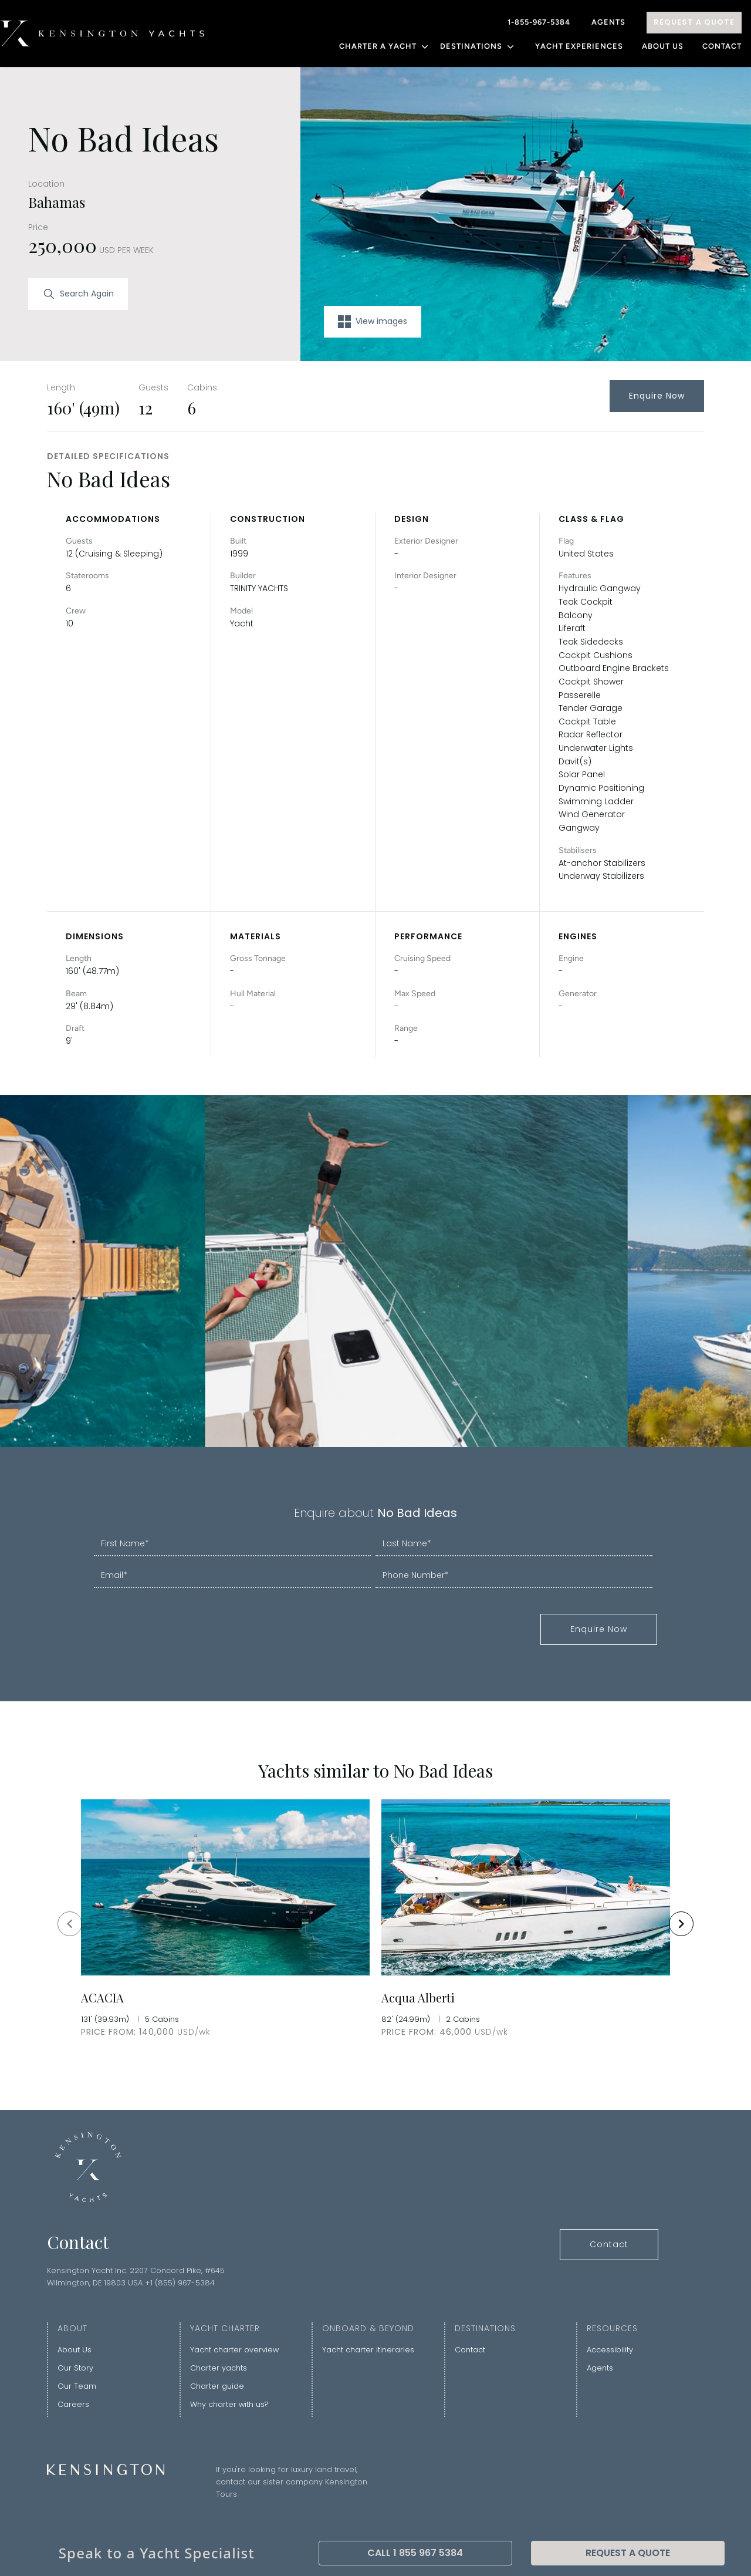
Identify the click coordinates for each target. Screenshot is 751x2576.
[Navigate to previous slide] (69, 1923)
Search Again (78, 294)
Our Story (75, 2368)
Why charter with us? (229, 2404)
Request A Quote (694, 22)
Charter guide (217, 2386)
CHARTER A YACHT (385, 46)
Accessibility (610, 2350)
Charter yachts (218, 2368)
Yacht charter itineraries (368, 2350)
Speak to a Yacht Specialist (157, 2553)
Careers (73, 2404)
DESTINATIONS (478, 46)
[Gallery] (375, 1923)
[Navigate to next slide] (681, 1923)
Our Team (76, 2386)
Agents (608, 22)
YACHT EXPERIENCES (579, 46)
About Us (663, 46)
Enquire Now (657, 396)
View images (372, 321)
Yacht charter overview (234, 2350)
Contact (722, 46)
